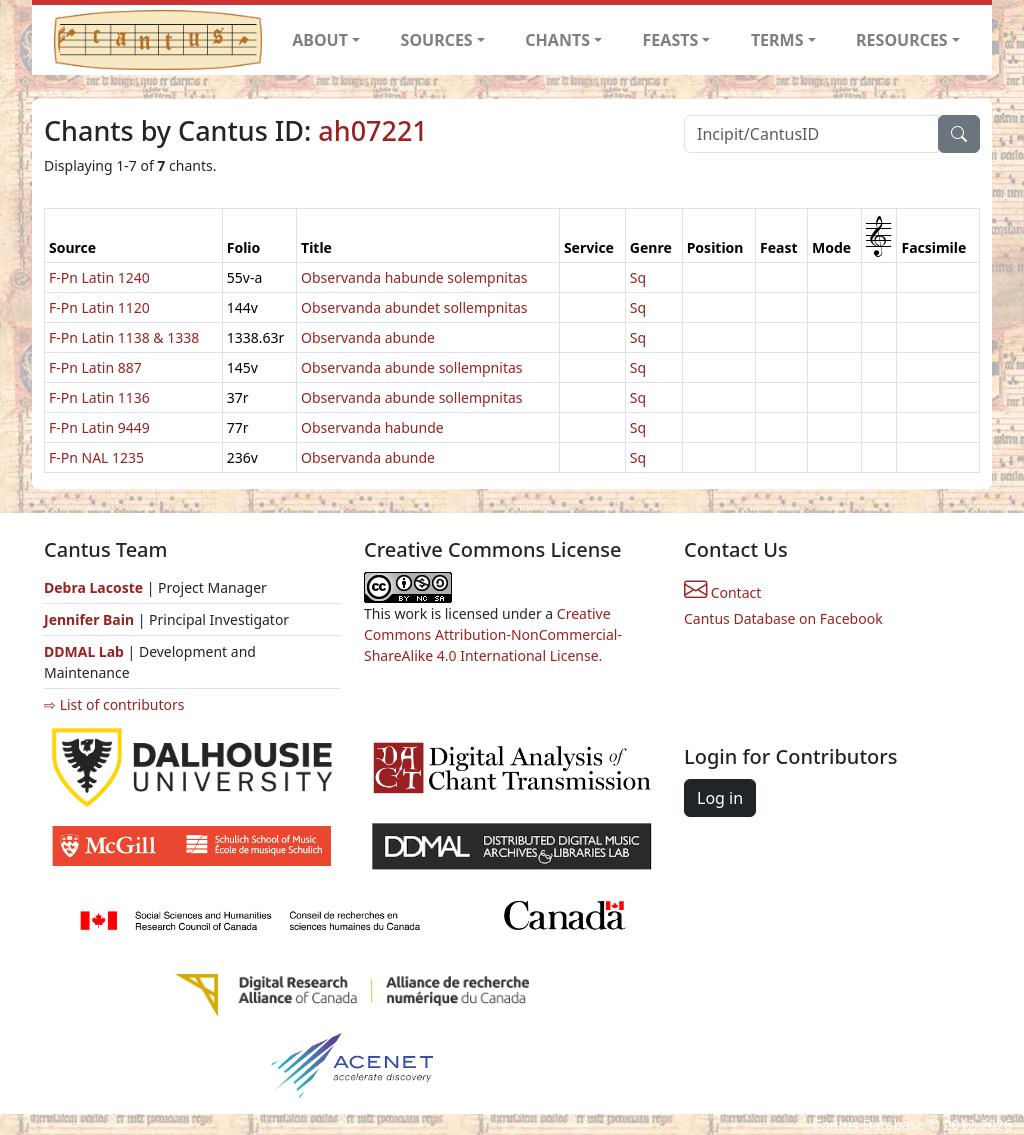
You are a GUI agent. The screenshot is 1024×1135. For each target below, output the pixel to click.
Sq (638, 277)
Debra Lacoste (93, 587)
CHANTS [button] (557, 40)
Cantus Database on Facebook (783, 618)
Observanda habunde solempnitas (414, 277)
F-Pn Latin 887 (95, 367)
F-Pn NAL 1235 (96, 457)
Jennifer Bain (91, 619)
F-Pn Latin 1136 (99, 397)
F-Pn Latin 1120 (99, 307)
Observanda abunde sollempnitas (411, 367)
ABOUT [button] (320, 40)
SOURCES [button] (437, 40)
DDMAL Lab (84, 651)
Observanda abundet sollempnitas (414, 307)
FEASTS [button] (671, 40)
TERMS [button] (777, 40)
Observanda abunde (368, 337)
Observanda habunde (372, 427)
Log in (720, 798)
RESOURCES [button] (902, 40)
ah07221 (372, 130)
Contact (722, 592)
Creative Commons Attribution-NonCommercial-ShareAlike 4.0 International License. (493, 634)
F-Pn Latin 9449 (99, 427)
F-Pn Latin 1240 (99, 277)
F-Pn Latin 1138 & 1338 (124, 337)
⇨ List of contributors (114, 704)
